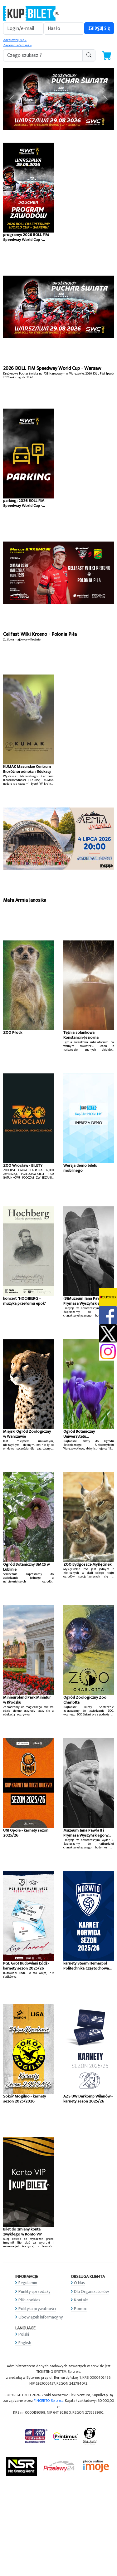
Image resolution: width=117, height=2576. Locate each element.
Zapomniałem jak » (17, 45)
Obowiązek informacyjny (40, 2317)
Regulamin (27, 2282)
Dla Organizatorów (91, 2291)
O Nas (79, 2282)
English (24, 2342)
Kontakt (81, 2300)
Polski (23, 2334)
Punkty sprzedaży (34, 2291)
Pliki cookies (29, 2300)
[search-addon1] (43, 55)
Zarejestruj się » (15, 40)
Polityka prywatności (37, 2308)
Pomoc (80, 2308)
